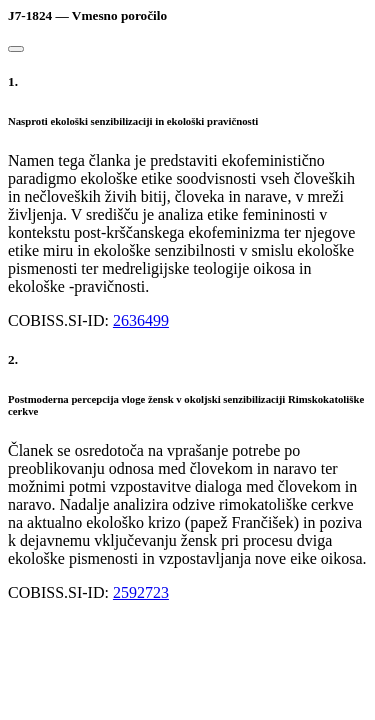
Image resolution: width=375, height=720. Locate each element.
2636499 (141, 320)
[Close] (16, 49)
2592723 (141, 592)
